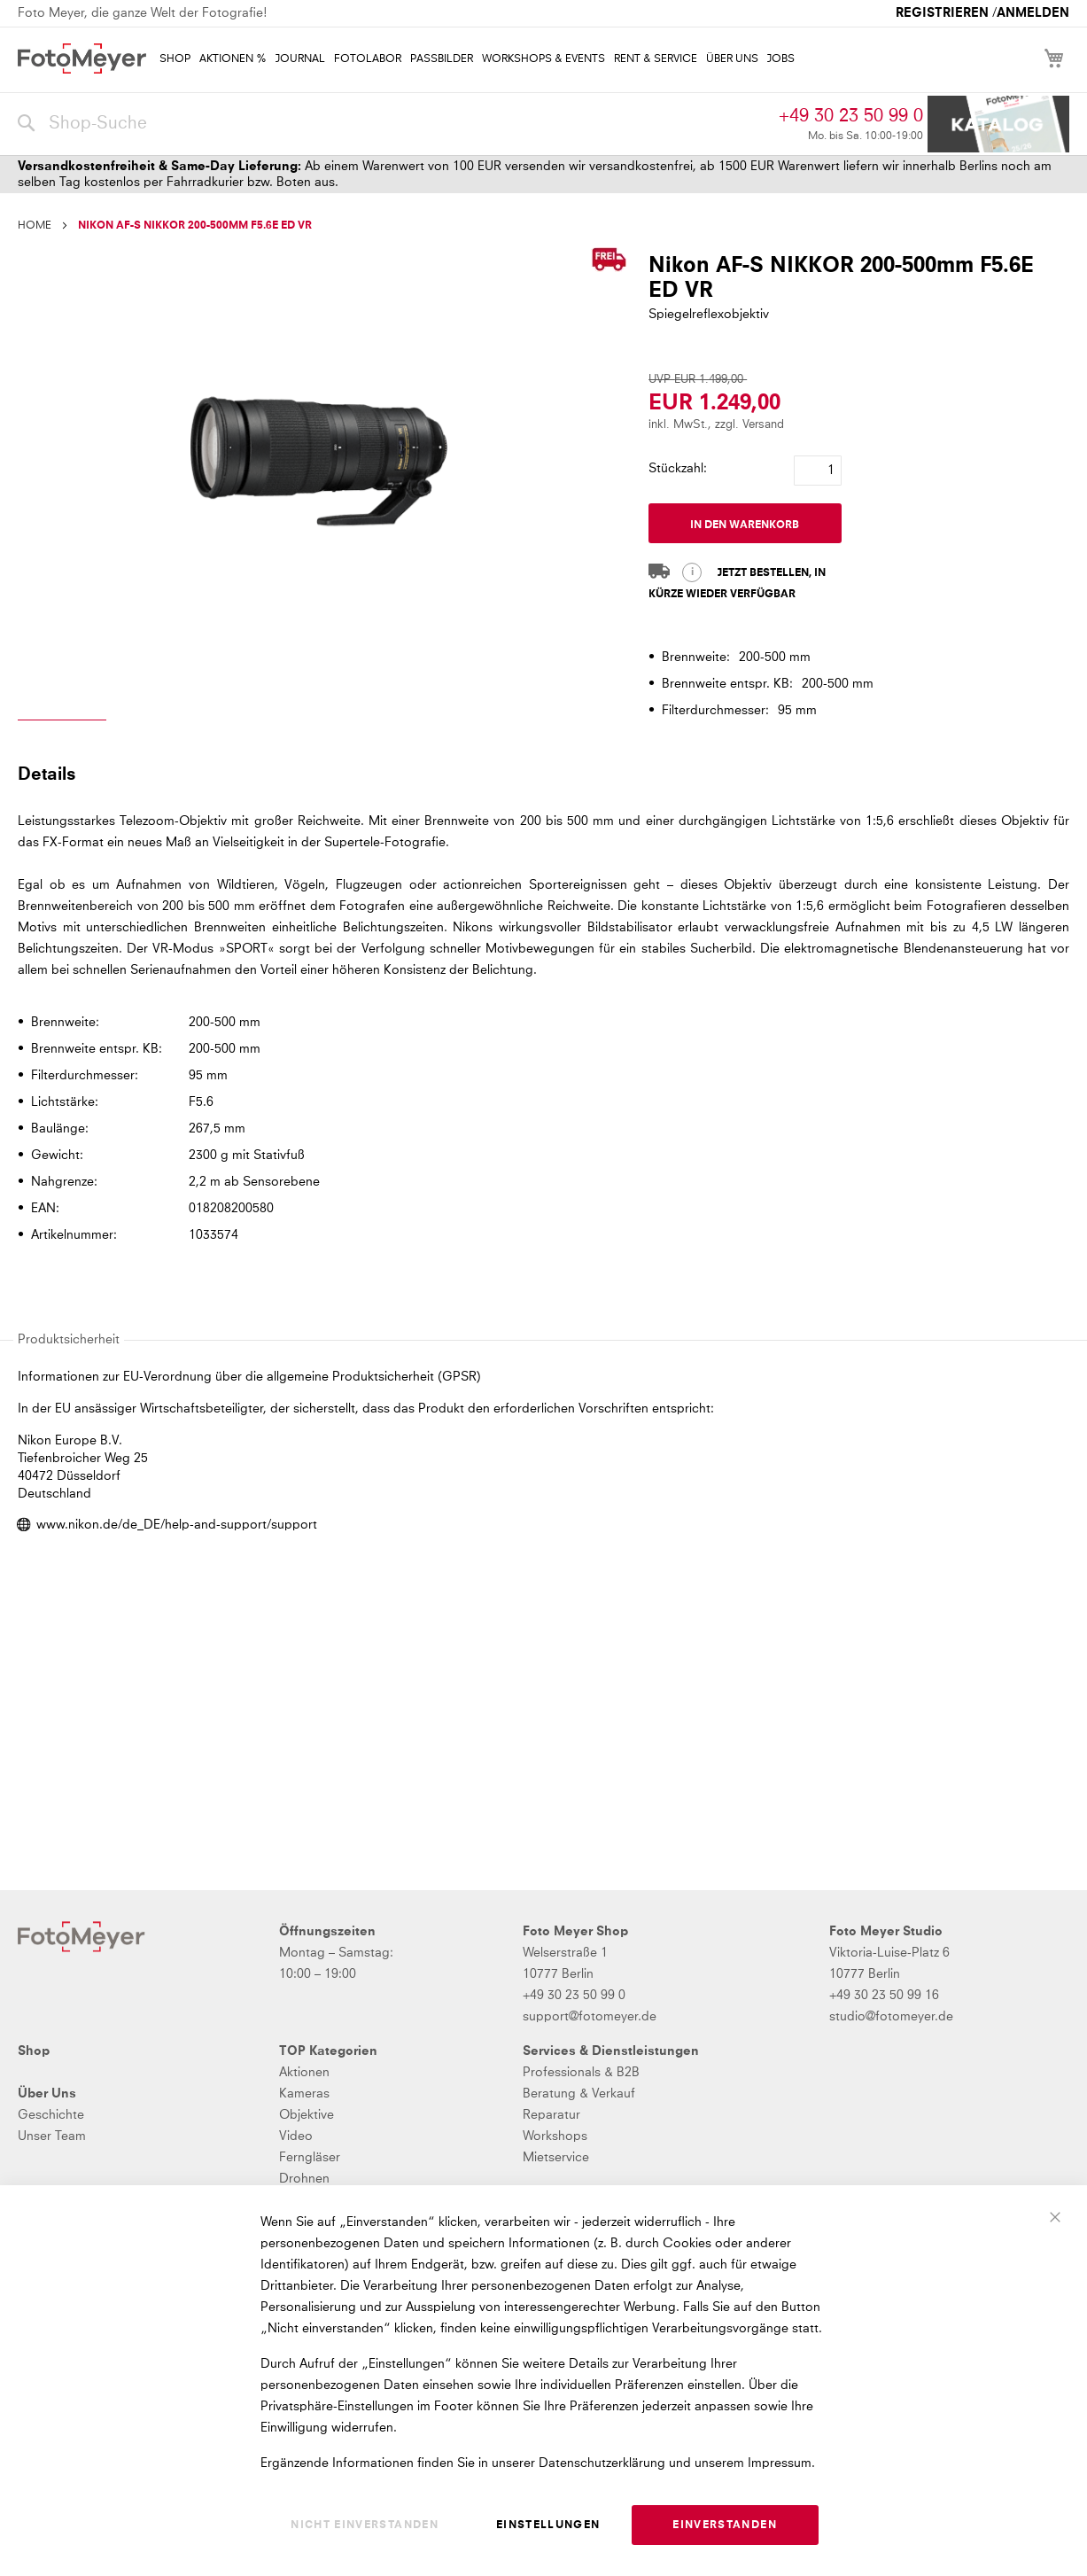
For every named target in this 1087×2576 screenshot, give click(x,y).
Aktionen (304, 2072)
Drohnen (304, 2179)
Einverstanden (724, 2525)
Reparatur (551, 2115)
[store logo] (82, 58)
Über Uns (47, 2094)
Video (296, 2136)
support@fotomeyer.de (589, 2017)
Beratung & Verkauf (579, 2094)
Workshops (555, 2136)
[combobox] (394, 124)
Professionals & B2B (581, 2072)
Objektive (306, 2115)
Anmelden (1033, 13)
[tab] (541, 773)
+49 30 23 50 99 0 (851, 116)
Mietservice (556, 2158)
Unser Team (52, 2136)
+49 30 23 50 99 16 (884, 1995)
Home (34, 226)
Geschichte (51, 2115)
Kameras (304, 2094)
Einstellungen (548, 2525)
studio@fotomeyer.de (891, 2017)
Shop (34, 2051)
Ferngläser (309, 2158)
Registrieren (942, 13)
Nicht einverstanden (365, 2525)
